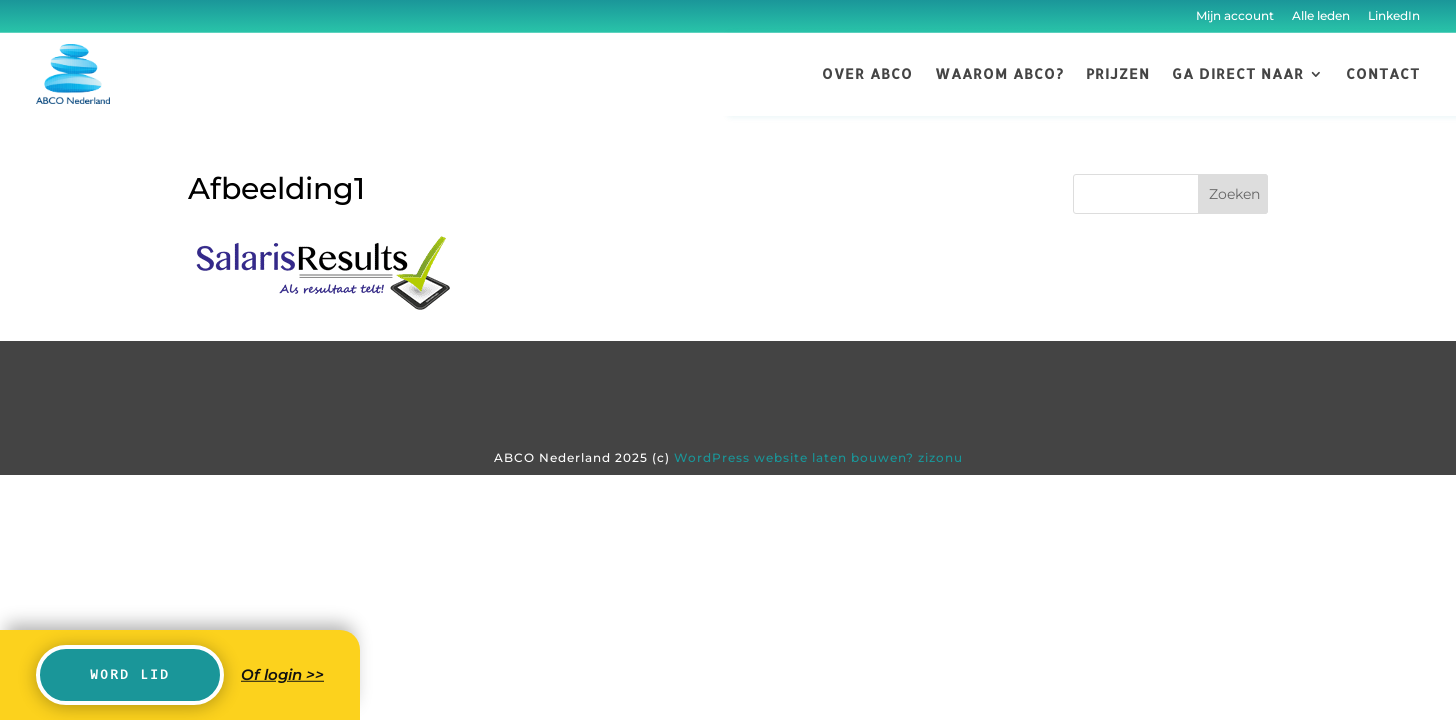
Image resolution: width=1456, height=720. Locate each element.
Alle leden (1321, 15)
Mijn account (1235, 15)
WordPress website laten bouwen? (794, 457)
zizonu (940, 457)
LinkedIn (1392, 15)
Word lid (130, 674)
